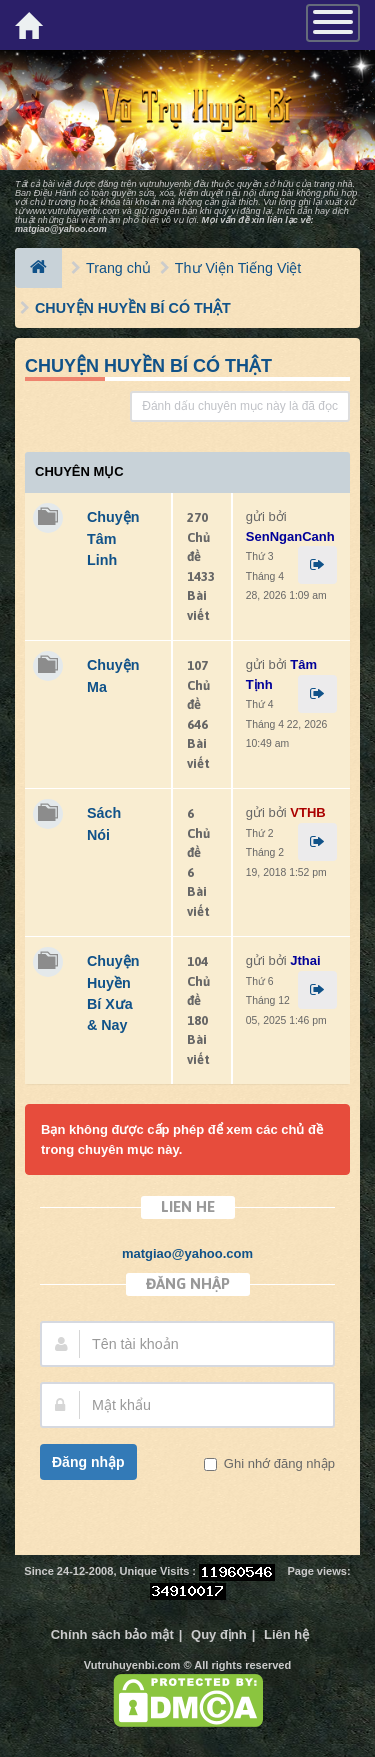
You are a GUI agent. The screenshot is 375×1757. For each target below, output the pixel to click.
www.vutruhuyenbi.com (73, 211)
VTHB (307, 812)
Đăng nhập (88, 1462)
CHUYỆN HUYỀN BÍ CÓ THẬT (133, 308)
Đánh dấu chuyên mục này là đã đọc (240, 406)
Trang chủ (118, 268)
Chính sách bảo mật (112, 1634)
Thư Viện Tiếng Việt (238, 268)
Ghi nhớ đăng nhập (277, 1463)
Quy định (219, 1634)
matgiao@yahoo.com (61, 229)
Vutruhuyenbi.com (132, 1665)
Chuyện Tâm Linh (113, 538)
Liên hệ (286, 1634)
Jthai (305, 960)
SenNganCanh (290, 536)
